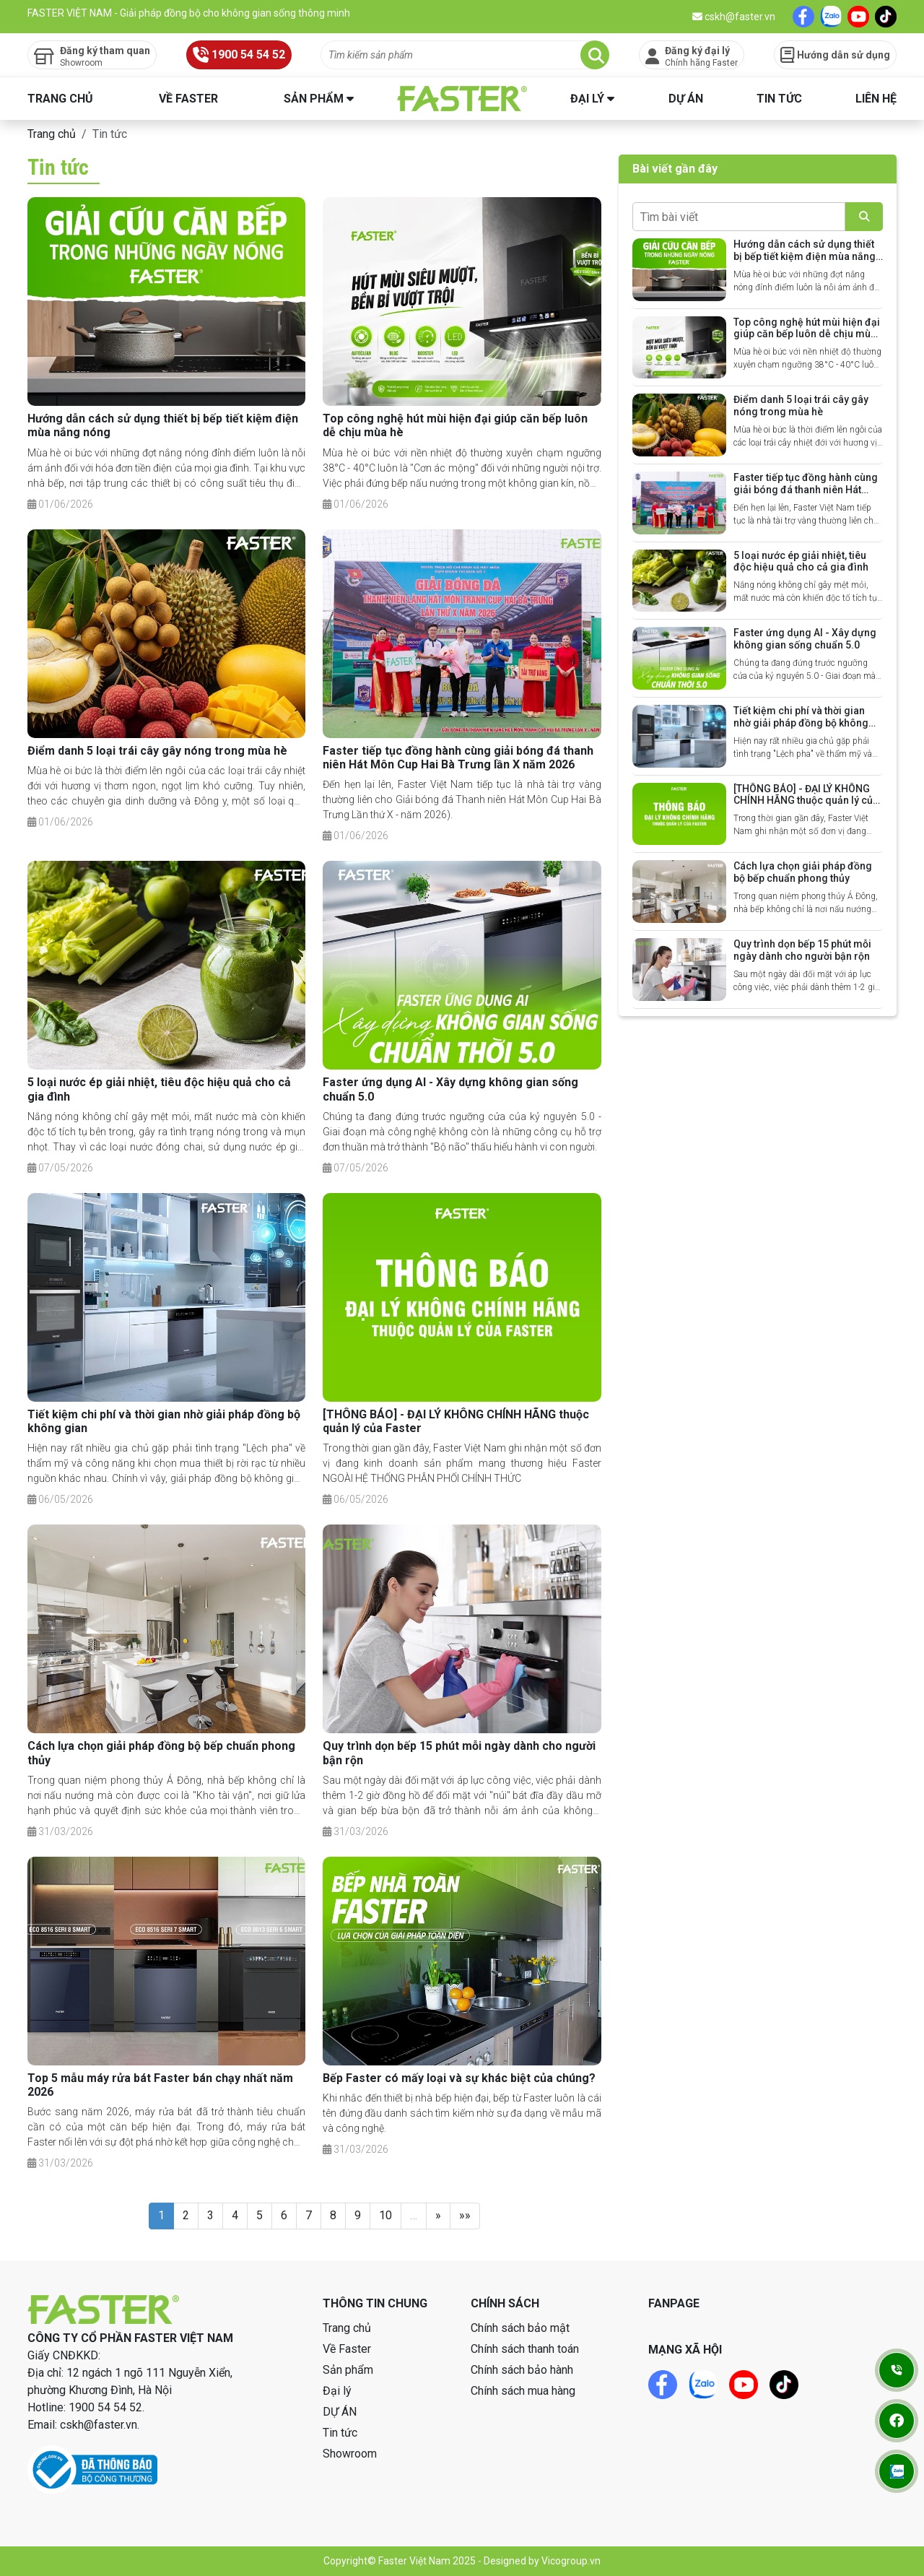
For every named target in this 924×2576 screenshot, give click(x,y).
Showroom (350, 2453)
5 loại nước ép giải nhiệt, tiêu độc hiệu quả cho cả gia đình (800, 561)
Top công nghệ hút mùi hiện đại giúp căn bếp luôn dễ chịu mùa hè (806, 334)
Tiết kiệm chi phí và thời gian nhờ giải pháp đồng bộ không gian (800, 723)
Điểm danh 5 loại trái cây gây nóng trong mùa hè (157, 751)
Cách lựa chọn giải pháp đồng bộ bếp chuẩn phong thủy (802, 872)
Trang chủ (60, 98)
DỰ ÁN (685, 98)
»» (465, 2215)
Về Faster (188, 98)
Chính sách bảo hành (522, 2370)
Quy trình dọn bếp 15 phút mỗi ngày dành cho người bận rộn (802, 950)
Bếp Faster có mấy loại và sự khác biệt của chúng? (459, 2078)
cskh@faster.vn (733, 16)
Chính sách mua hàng (523, 2391)
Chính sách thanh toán (525, 2349)
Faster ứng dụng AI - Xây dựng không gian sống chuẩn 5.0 (804, 639)
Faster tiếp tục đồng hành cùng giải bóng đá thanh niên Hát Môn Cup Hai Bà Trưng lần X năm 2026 (458, 757)
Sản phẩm (314, 98)
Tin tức (779, 98)
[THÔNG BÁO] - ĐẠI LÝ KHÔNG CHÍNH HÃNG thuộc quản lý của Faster (806, 801)
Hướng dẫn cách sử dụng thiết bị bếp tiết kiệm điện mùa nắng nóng (804, 256)
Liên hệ (876, 98)
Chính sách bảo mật (520, 2328)
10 (385, 2215)
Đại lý (587, 98)
